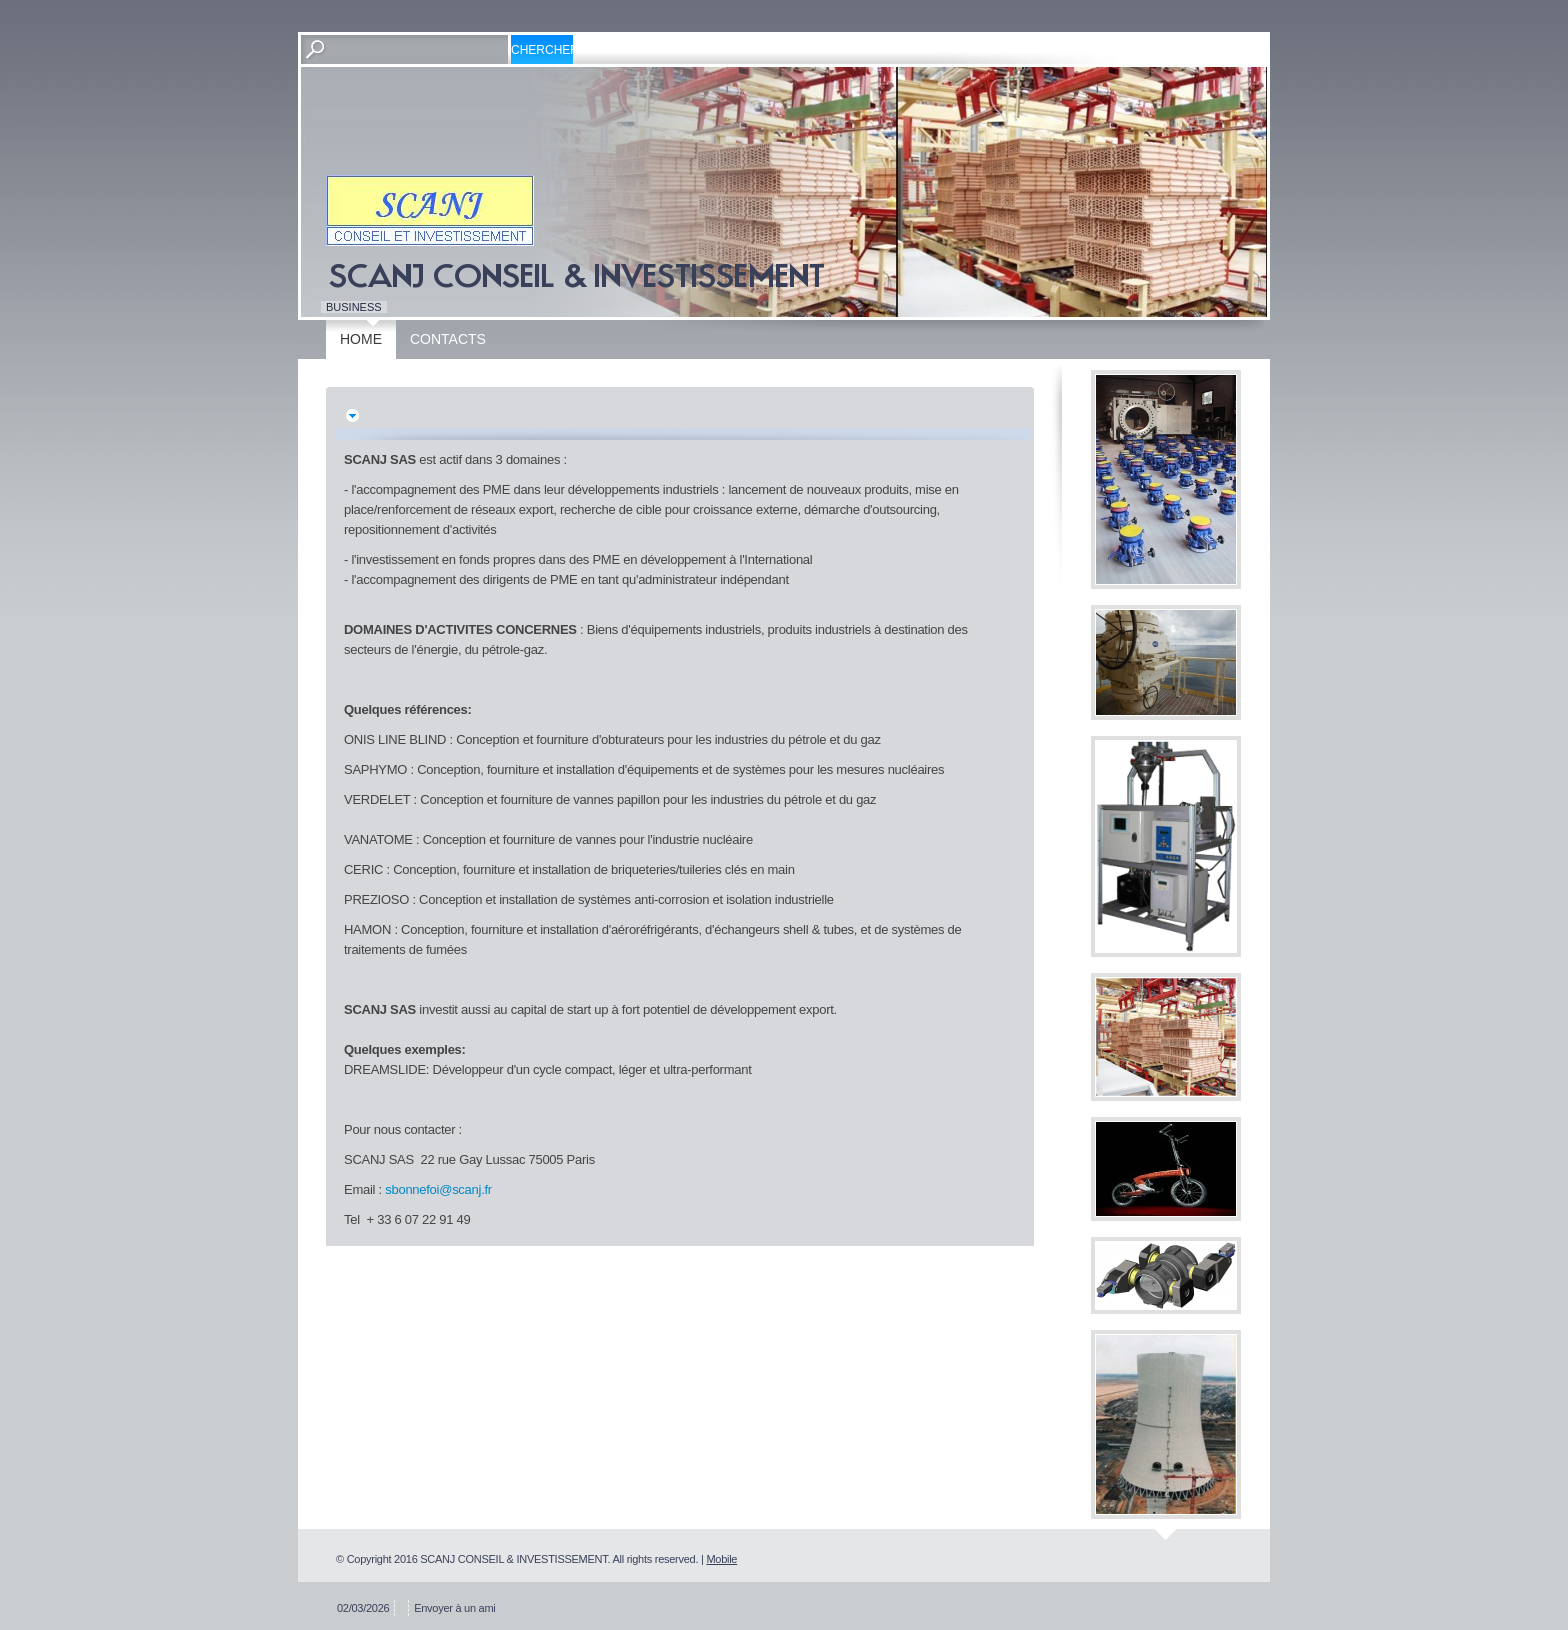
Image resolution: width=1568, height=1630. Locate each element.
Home (361, 339)
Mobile (721, 1559)
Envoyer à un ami (454, 1608)
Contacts (448, 339)
